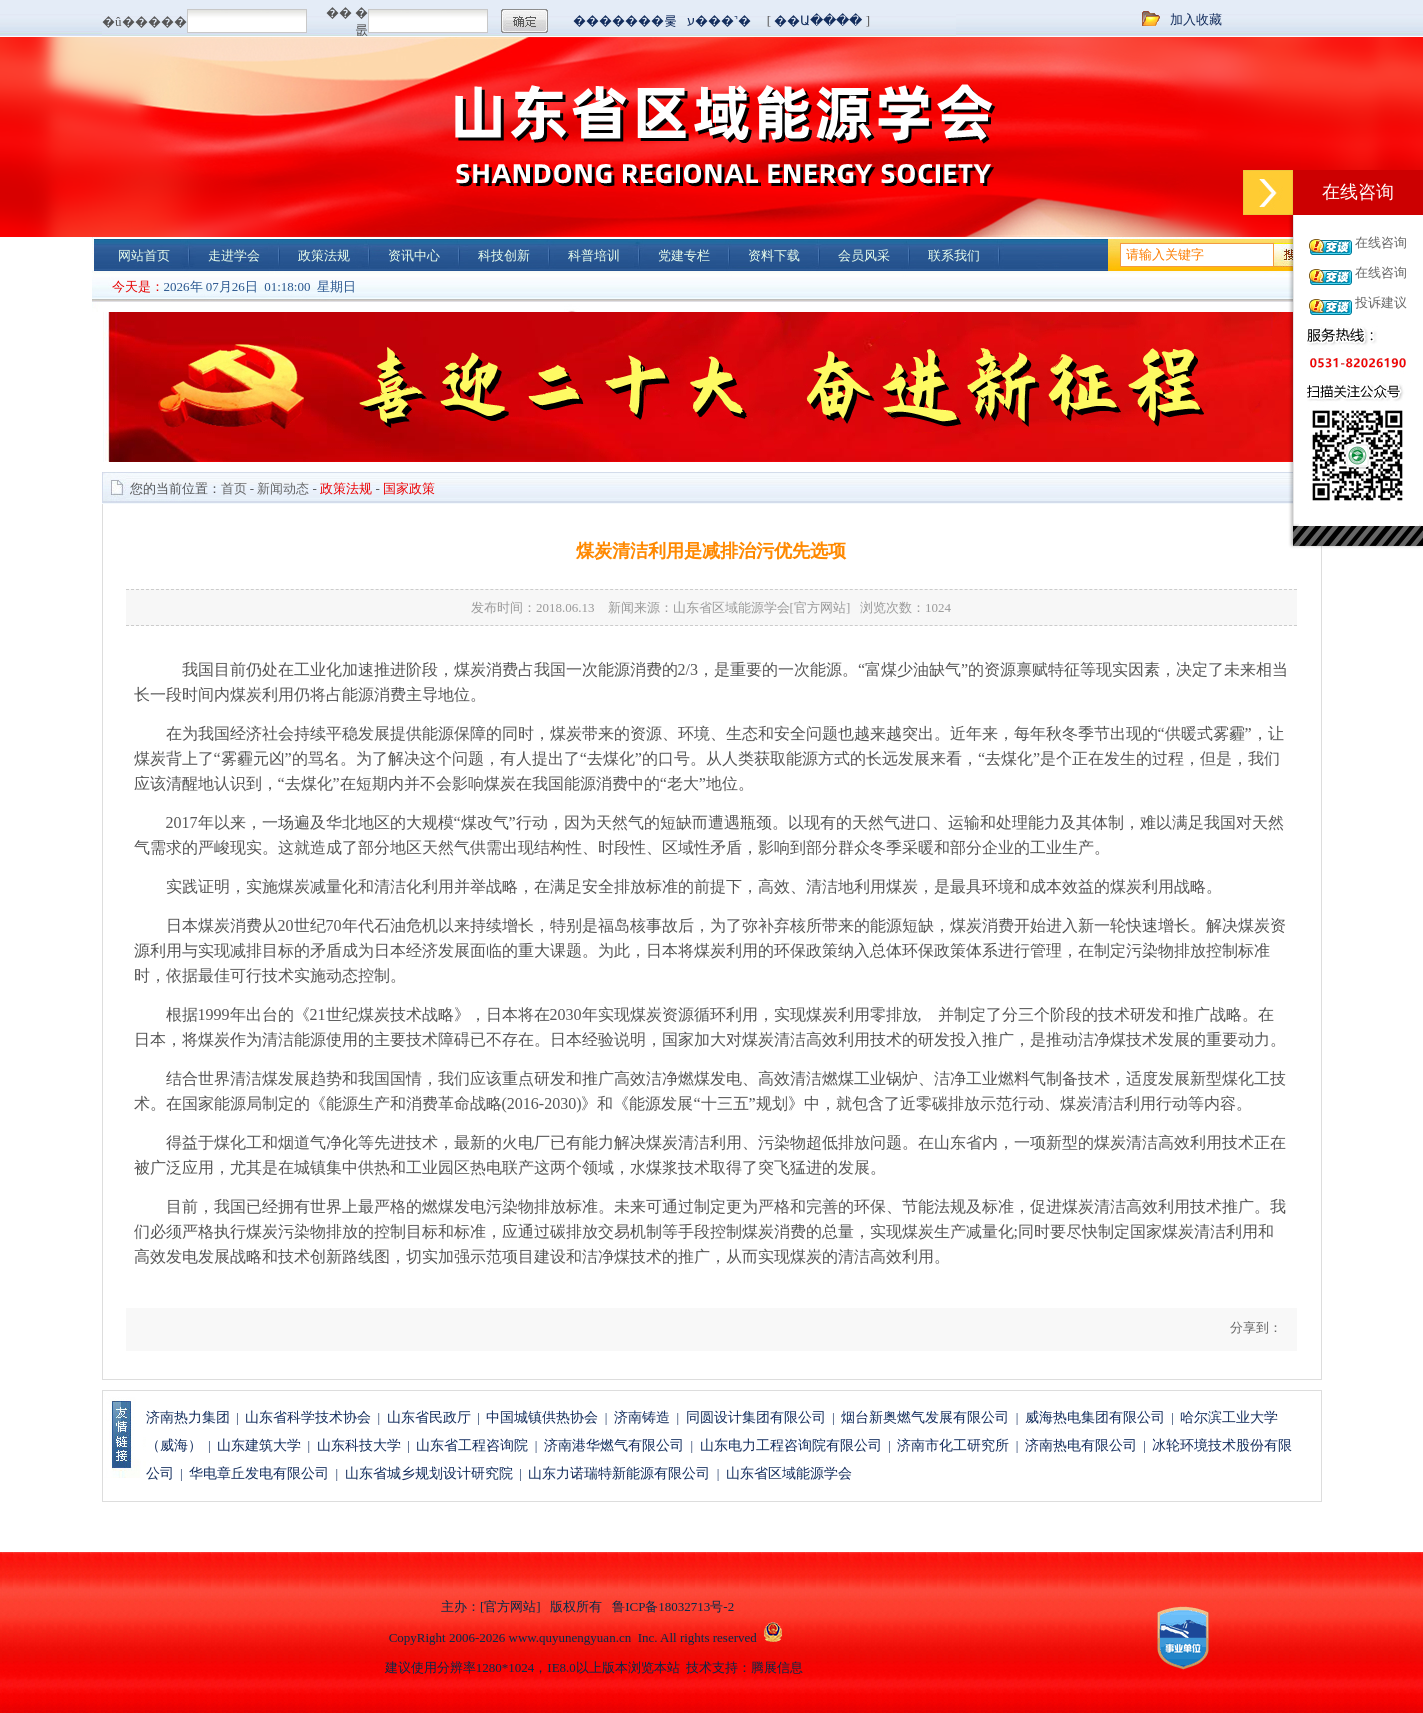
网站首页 (144, 255)
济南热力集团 (188, 1417)
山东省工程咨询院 (472, 1445)
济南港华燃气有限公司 (614, 1445)
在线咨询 (1381, 242)
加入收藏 (1196, 19)
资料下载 (774, 255)
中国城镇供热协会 (542, 1417)
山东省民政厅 (429, 1417)
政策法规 (324, 255)
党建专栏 (684, 255)
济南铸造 (642, 1417)
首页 (234, 488)
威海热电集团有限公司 (1095, 1417)
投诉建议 (1381, 302)
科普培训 (594, 255)
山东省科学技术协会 (308, 1417)
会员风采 (864, 255)
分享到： (1253, 1327)
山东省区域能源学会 (789, 1473)
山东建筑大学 (259, 1445)
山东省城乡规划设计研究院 (429, 1473)
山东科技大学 (359, 1445)
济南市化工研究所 (953, 1445)
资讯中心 (414, 255)
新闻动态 (283, 488)
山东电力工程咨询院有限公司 (791, 1445)
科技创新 (504, 255)
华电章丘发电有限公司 (259, 1473)
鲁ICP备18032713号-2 (673, 1606)
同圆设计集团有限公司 (756, 1417)
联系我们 (954, 255)
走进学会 (234, 255)
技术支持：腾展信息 (744, 1667)
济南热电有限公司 (1081, 1445)
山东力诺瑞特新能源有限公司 (619, 1473)
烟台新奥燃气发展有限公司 (925, 1417)
